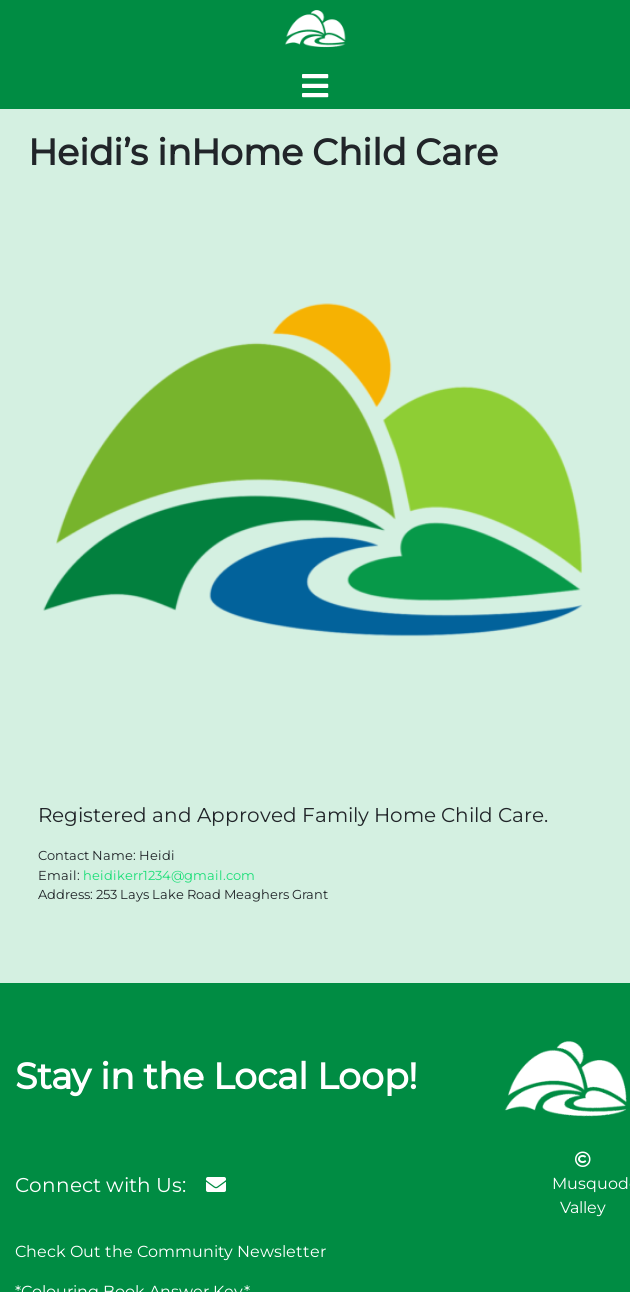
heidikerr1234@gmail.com (169, 875)
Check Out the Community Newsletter (170, 1251)
